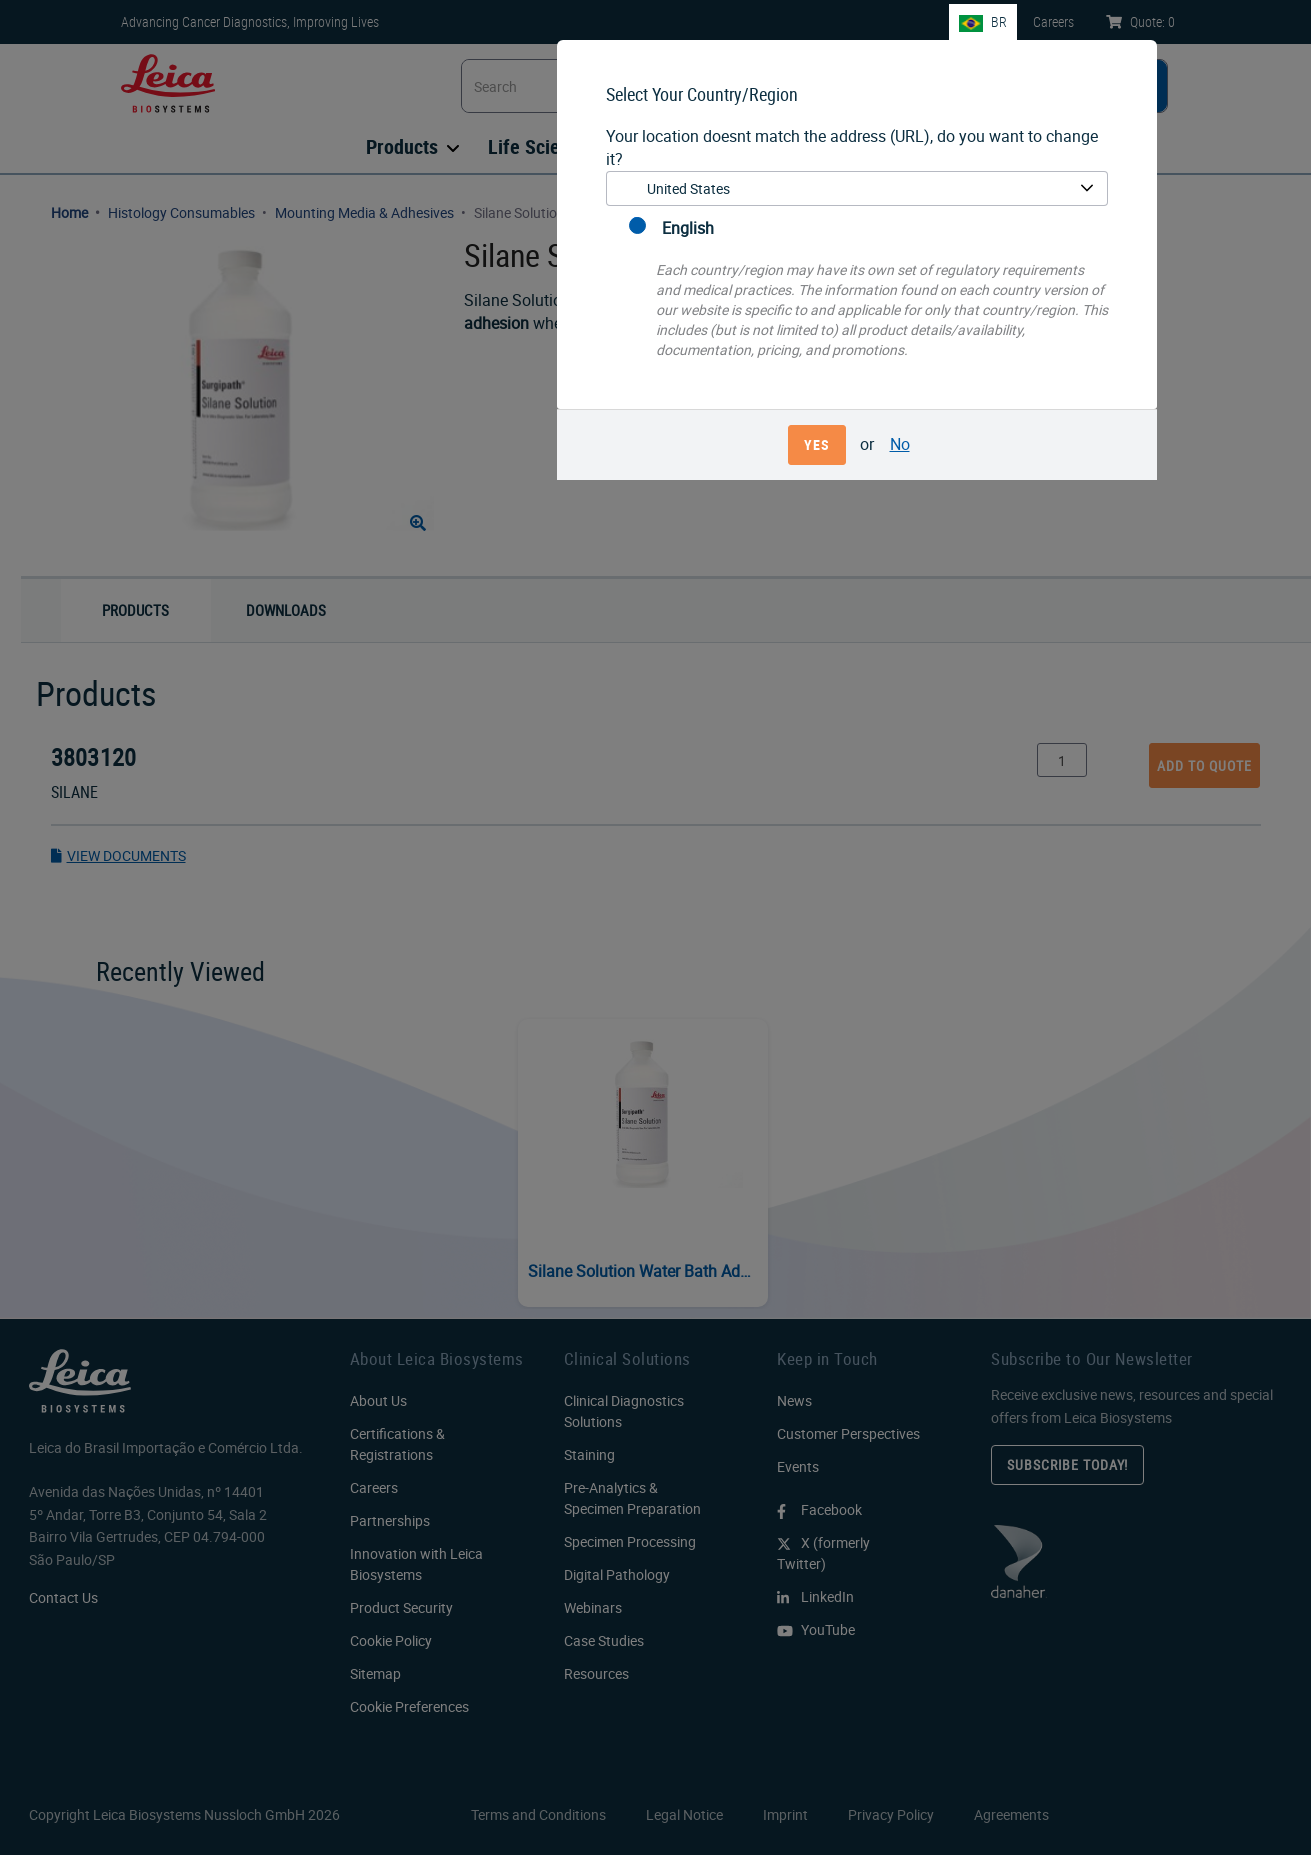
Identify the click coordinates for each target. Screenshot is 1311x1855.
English (672, 228)
